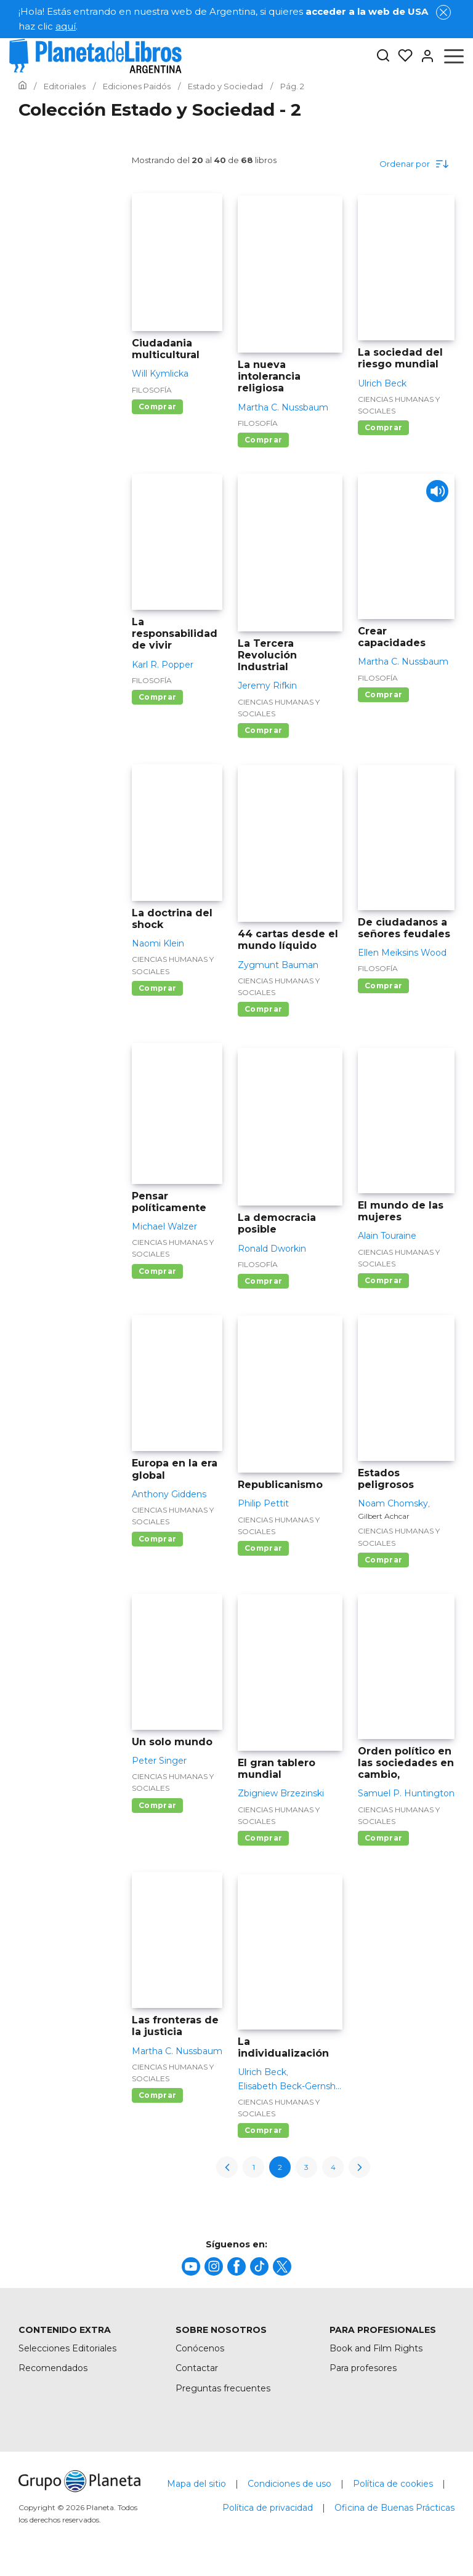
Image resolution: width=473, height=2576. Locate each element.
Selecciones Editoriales (67, 2348)
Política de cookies (393, 2483)
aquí (65, 26)
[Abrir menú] (454, 56)
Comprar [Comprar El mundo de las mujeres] (383, 1280)
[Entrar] (424, 56)
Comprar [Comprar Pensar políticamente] (157, 1271)
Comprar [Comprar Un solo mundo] (157, 1805)
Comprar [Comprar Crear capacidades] (383, 694)
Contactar (197, 2368)
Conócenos (200, 2348)
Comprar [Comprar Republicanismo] (263, 1548)
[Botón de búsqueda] (383, 56)
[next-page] (359, 2167)
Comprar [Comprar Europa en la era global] (157, 1538)
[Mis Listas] (401, 56)
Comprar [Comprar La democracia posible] (263, 1281)
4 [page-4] (333, 2167)
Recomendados (52, 2368)
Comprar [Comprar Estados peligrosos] (383, 1559)
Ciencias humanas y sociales (399, 404)
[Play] (434, 494)
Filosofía (152, 389)
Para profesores (363, 2368)
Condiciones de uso (289, 2483)
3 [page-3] (306, 2167)
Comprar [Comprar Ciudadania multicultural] (157, 406)
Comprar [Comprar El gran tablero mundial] (263, 1837)
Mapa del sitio (196, 2483)
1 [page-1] (254, 2167)
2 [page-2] (280, 2167)
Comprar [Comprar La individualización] (263, 2130)
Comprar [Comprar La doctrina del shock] (157, 988)
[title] (191, 2266)
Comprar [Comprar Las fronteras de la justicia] (157, 2095)
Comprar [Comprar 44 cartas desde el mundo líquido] (263, 1009)
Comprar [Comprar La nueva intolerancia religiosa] (263, 439)
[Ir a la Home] (22, 86)
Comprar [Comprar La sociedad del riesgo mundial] (383, 427)
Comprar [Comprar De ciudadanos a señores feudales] (383, 985)
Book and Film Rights (375, 2348)
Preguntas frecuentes (223, 2388)
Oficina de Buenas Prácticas (394, 2507)
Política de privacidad (267, 2507)
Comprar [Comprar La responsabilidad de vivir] (157, 697)
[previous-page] (227, 2167)
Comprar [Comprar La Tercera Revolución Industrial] (263, 730)
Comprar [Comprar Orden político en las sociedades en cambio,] (383, 1837)
